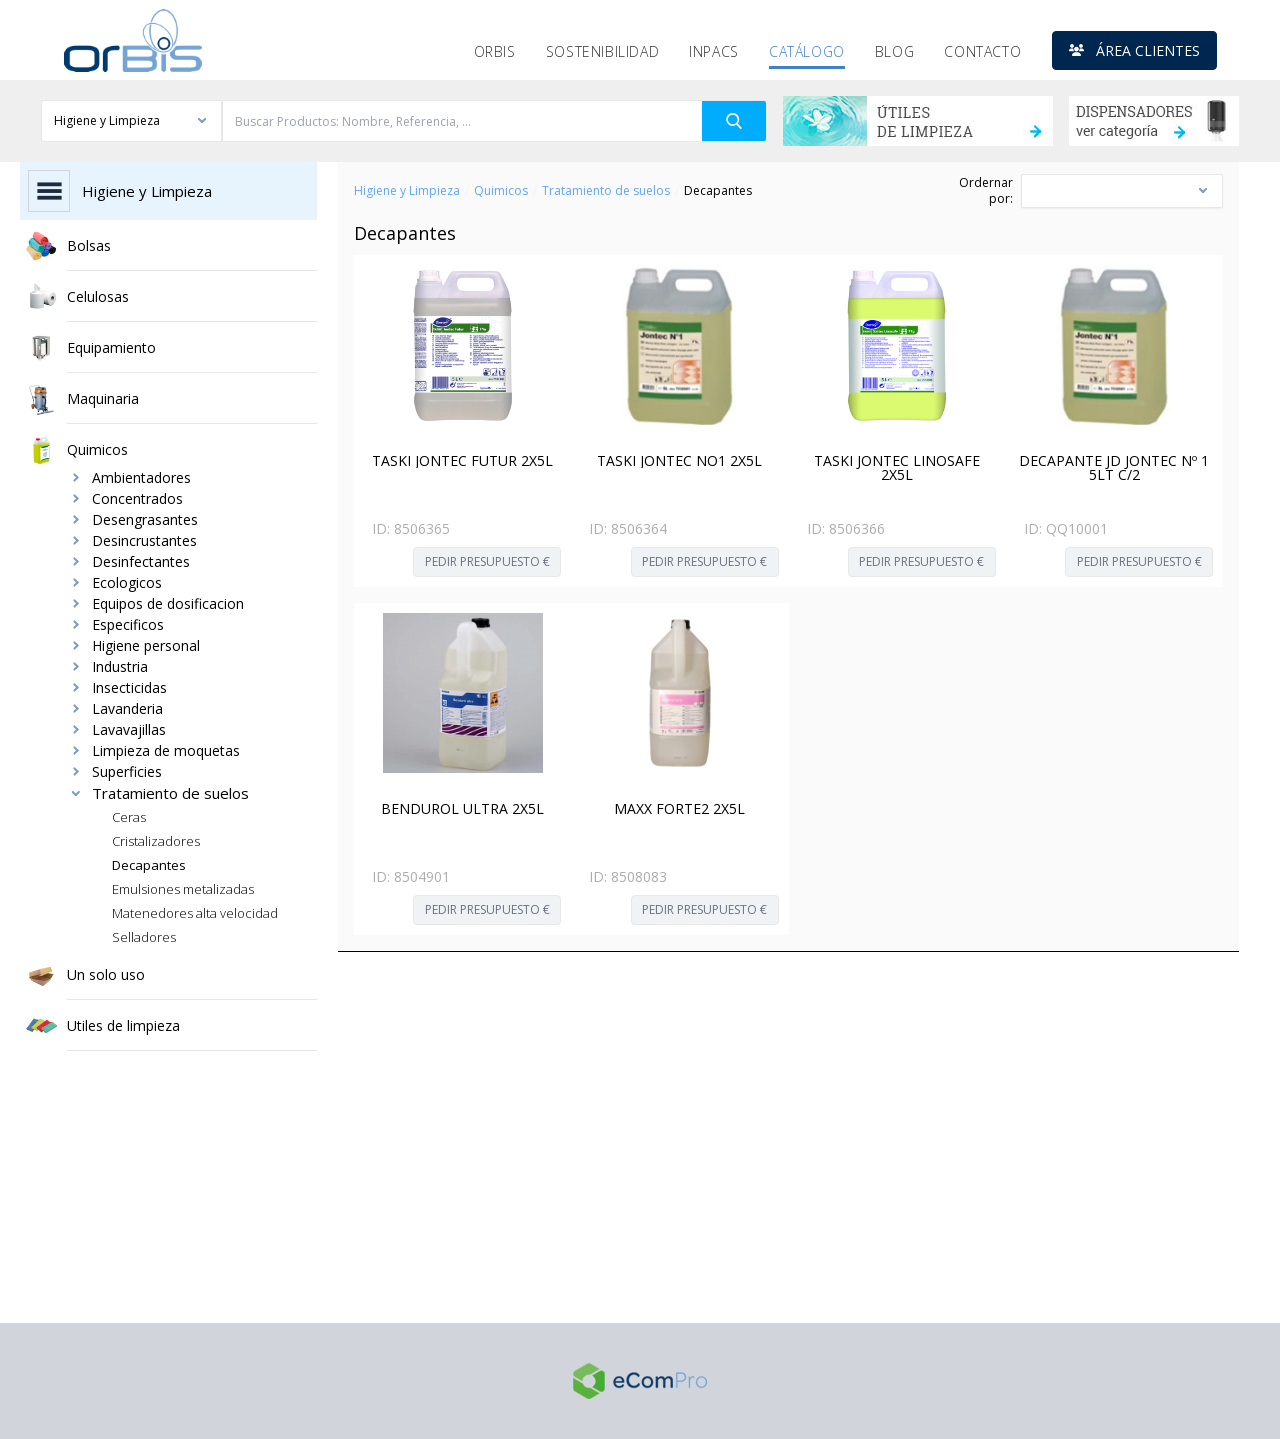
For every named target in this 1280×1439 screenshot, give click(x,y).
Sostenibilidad (602, 51)
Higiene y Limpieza (407, 191)
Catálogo (807, 51)
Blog (894, 51)
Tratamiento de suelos (606, 191)
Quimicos (501, 191)
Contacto (982, 51)
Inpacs (714, 51)
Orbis (495, 51)
